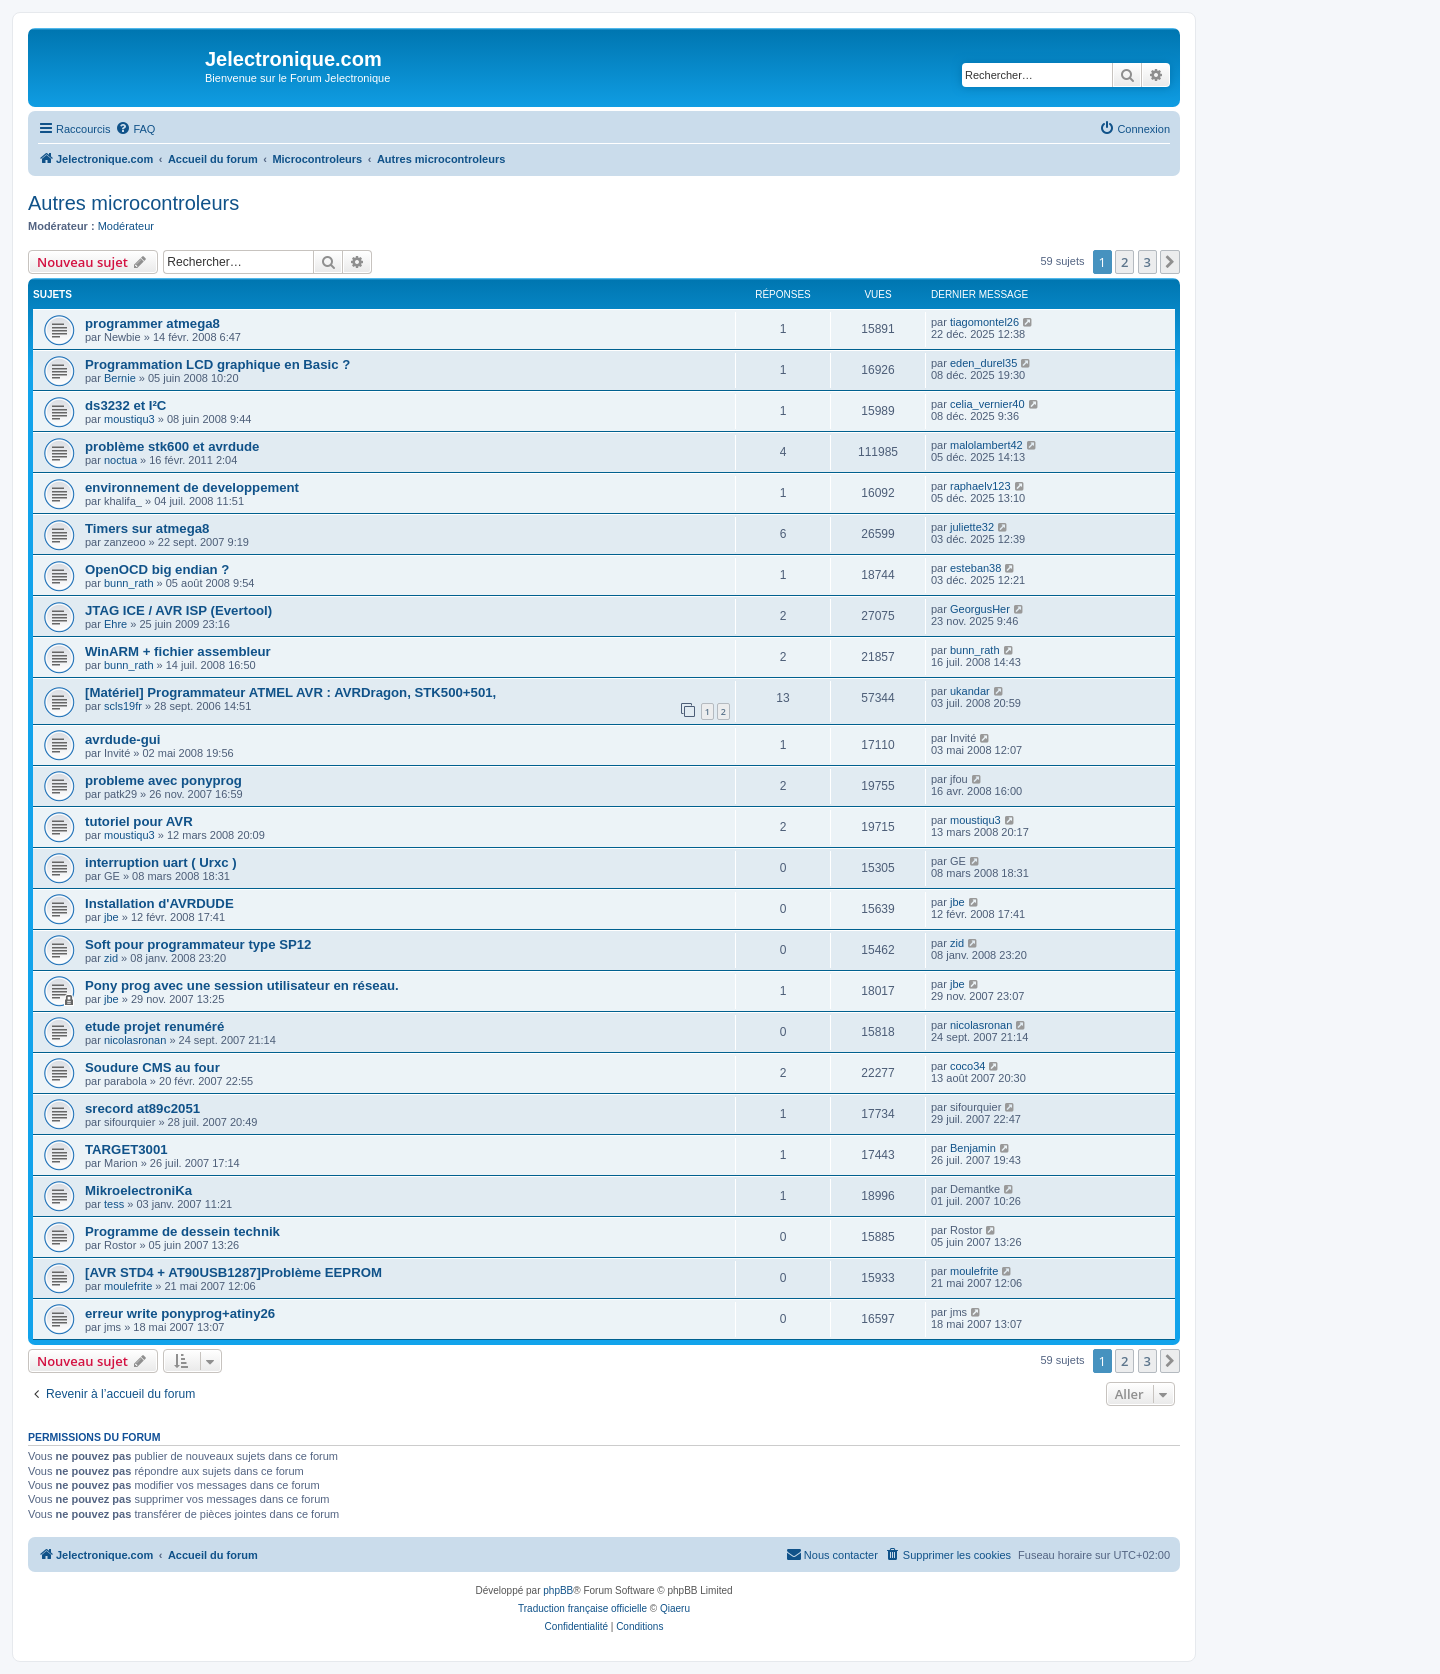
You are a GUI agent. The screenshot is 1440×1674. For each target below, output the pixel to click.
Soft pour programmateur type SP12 (198, 944)
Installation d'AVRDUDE (159, 903)
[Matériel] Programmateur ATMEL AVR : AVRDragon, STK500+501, (290, 692)
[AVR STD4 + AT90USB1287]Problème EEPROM (233, 1272)
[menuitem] (135, 129)
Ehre (115, 624)
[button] (1170, 262)
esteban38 (975, 568)
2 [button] (1124, 262)
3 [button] (1147, 262)
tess (114, 1204)
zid (111, 958)
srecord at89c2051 (142, 1108)
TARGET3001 (126, 1149)
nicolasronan (135, 1040)
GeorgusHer (980, 609)
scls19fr (123, 706)
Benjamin (973, 1148)
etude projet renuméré (154, 1026)
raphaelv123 (980, 486)
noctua (120, 460)
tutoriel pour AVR (139, 821)
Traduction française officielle (582, 1608)
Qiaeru (675, 1608)
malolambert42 (986, 445)
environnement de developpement (192, 487)
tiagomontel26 (984, 322)
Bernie (120, 378)
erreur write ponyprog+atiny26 (180, 1313)
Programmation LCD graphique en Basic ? (217, 364)
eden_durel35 (983, 363)
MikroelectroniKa (138, 1190)
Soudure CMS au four (152, 1067)
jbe (111, 917)
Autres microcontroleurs (133, 203)
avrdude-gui (122, 739)
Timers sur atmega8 (147, 528)
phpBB (558, 1590)
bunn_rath (129, 583)
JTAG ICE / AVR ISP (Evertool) (178, 610)
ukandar (970, 691)
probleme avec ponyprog (163, 780)
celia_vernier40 (987, 404)
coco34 (967, 1066)
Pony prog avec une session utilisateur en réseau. (242, 985)
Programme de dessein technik (182, 1231)
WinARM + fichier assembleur (178, 651)
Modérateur (126, 226)
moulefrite (128, 1286)
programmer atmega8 (152, 323)
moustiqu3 (129, 419)
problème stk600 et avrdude (172, 446)
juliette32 (972, 527)
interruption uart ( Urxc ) (161, 862)
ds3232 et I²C (125, 405)
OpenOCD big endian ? (157, 569)
